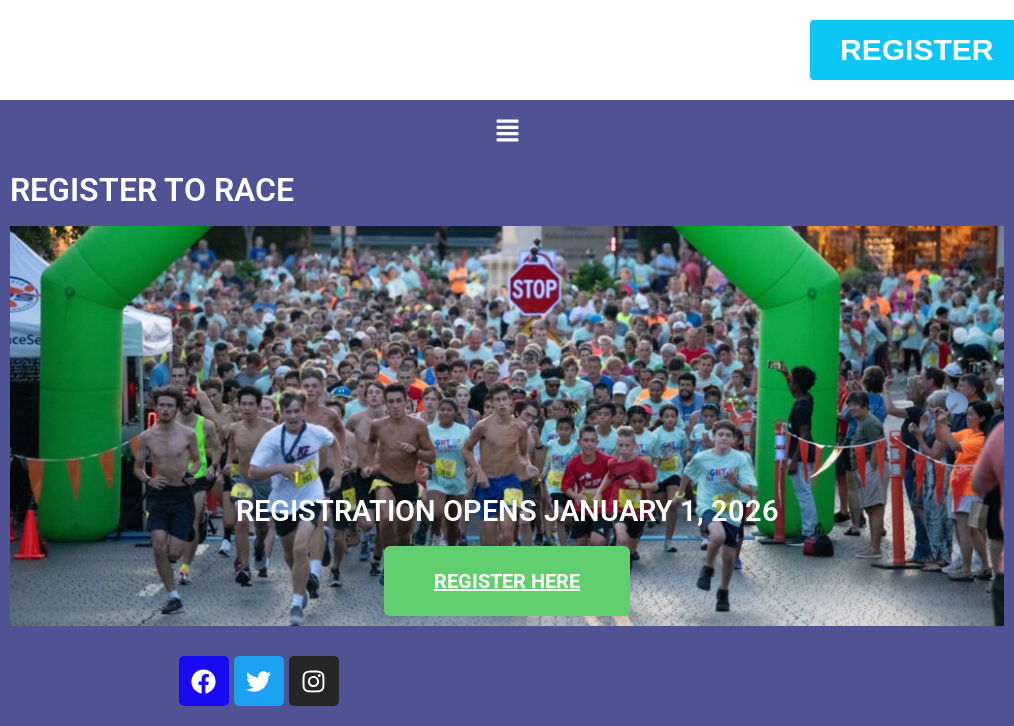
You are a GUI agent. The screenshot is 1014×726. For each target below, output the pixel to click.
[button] (507, 132)
